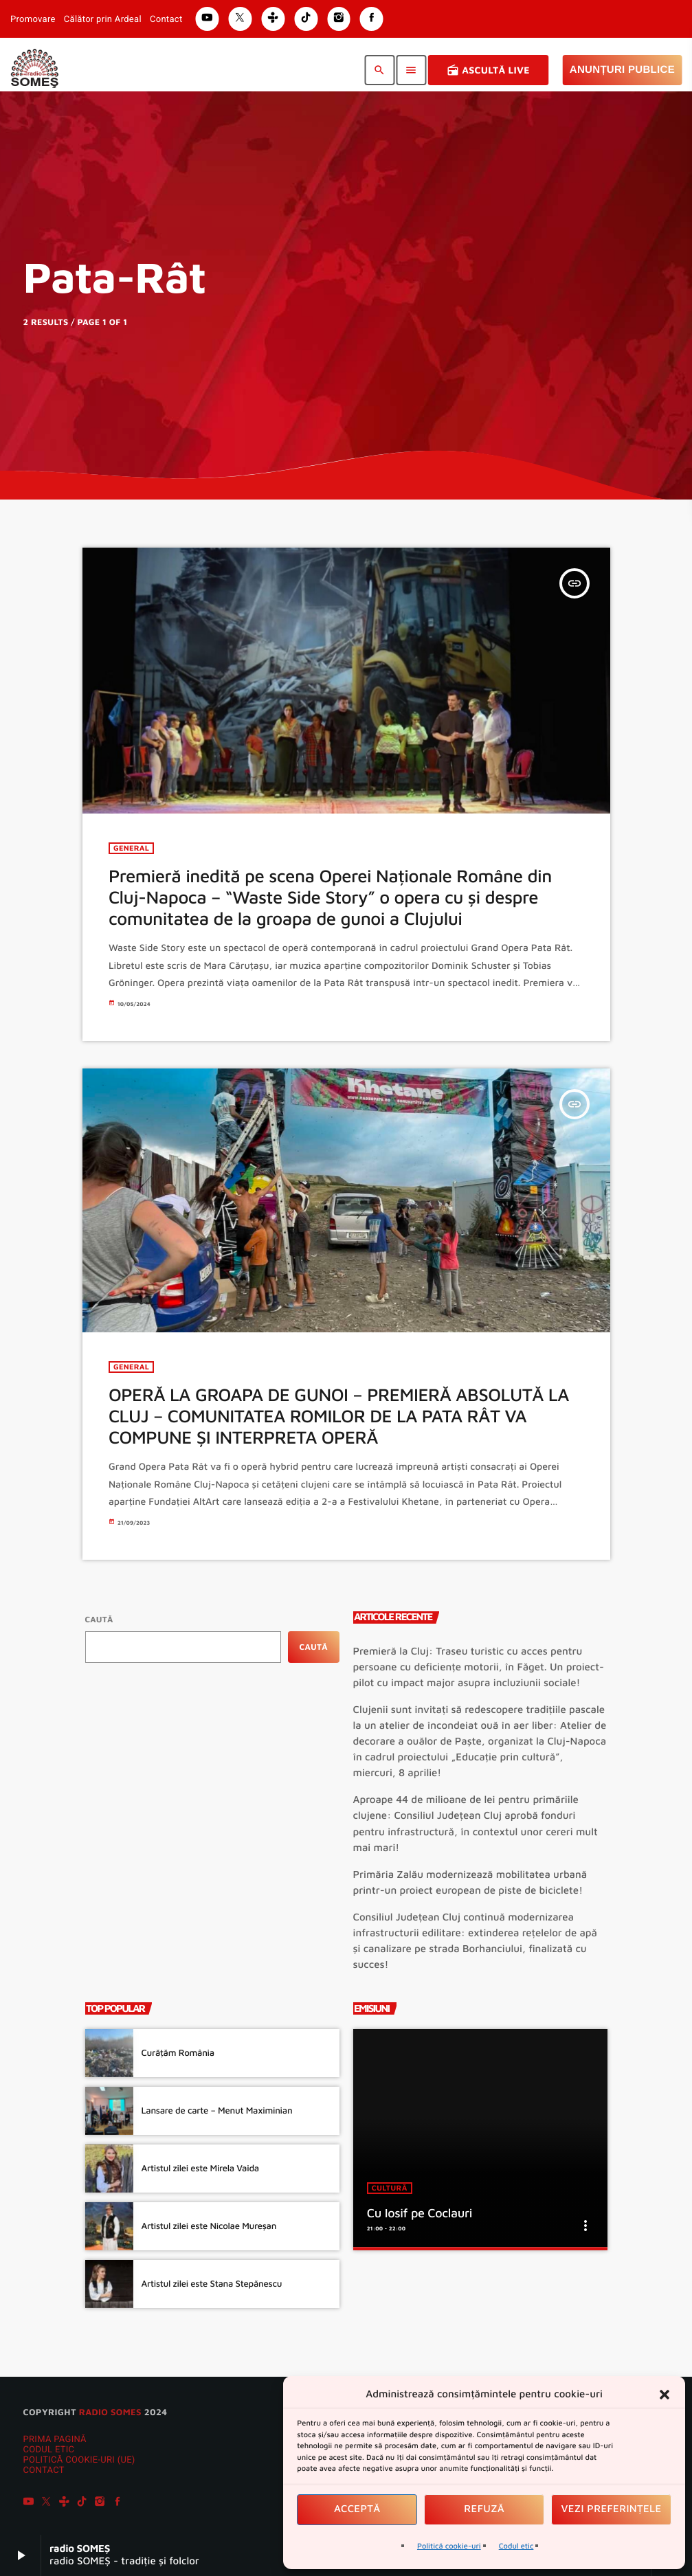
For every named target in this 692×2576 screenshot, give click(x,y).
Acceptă (357, 2509)
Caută (99, 1619)
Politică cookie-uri (449, 2546)
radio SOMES (110, 2411)
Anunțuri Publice (622, 70)
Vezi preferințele (611, 2509)
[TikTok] (81, 2503)
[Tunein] (63, 2503)
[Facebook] (117, 2503)
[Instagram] (99, 2503)
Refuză (484, 2509)
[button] (664, 2394)
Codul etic (516, 2546)
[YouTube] (28, 2503)
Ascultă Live (488, 70)
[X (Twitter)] (46, 2503)
